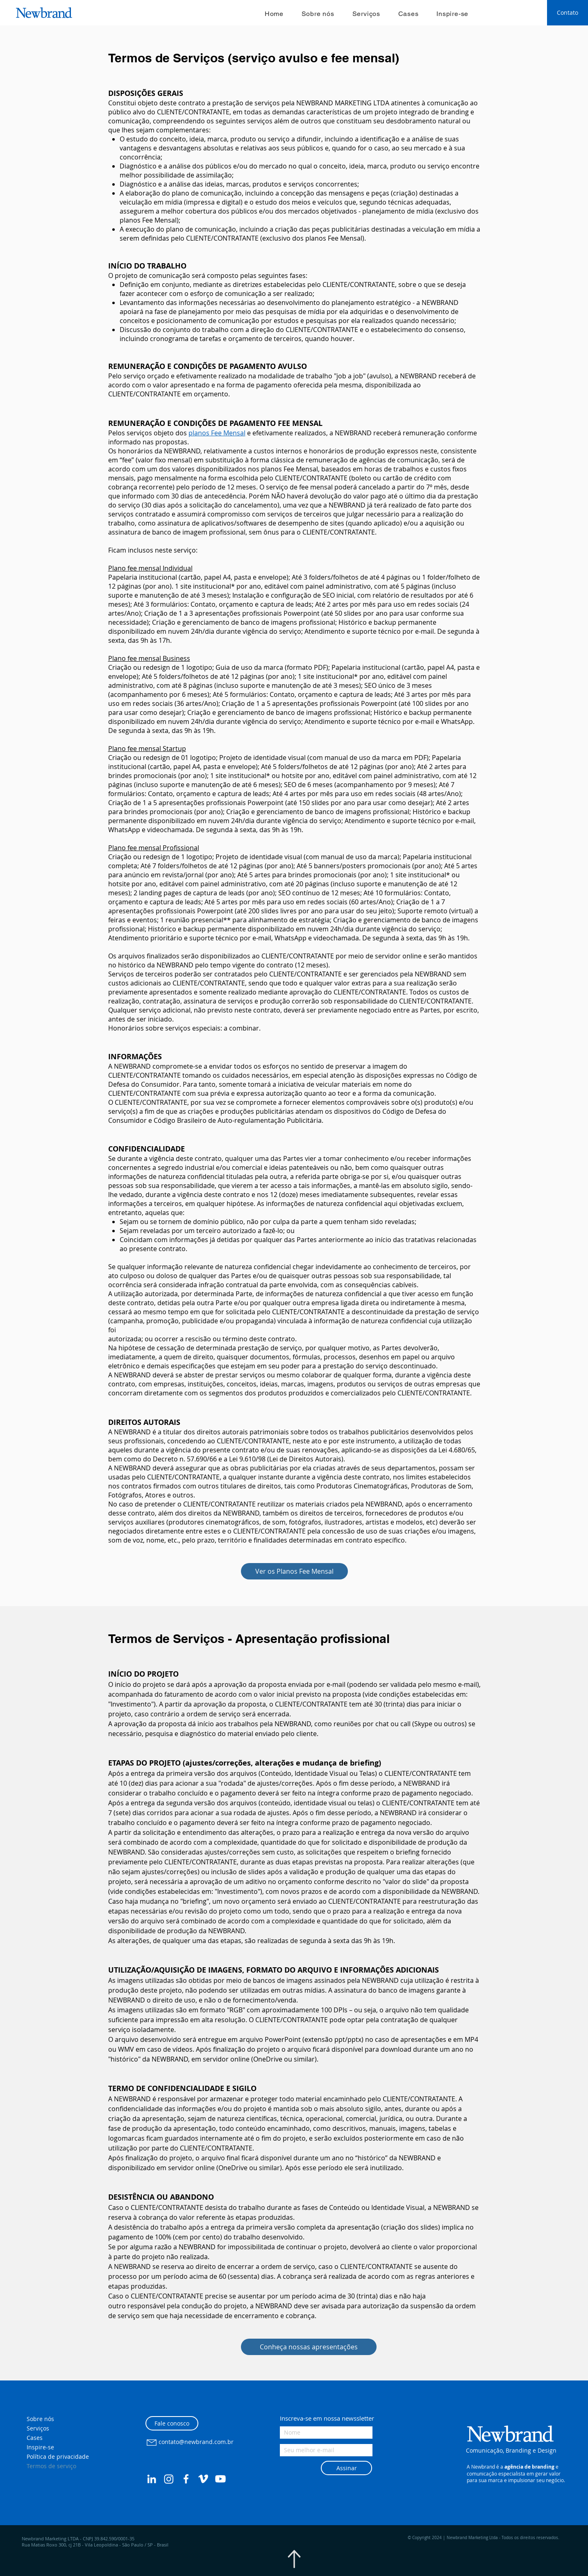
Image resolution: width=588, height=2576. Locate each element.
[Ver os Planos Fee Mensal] (294, 1571)
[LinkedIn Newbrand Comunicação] (151, 2479)
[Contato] (567, 12)
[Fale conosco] (171, 2423)
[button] (497, 2416)
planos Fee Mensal (216, 432)
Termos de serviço (51, 2466)
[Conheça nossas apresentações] (309, 2347)
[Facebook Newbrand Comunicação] (186, 2479)
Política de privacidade (58, 2456)
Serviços (38, 2428)
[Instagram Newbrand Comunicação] (169, 2479)
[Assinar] (346, 2468)
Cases (35, 2438)
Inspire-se (40, 2447)
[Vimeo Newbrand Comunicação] (203, 2479)
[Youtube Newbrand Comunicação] (220, 2479)
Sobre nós (40, 2419)
